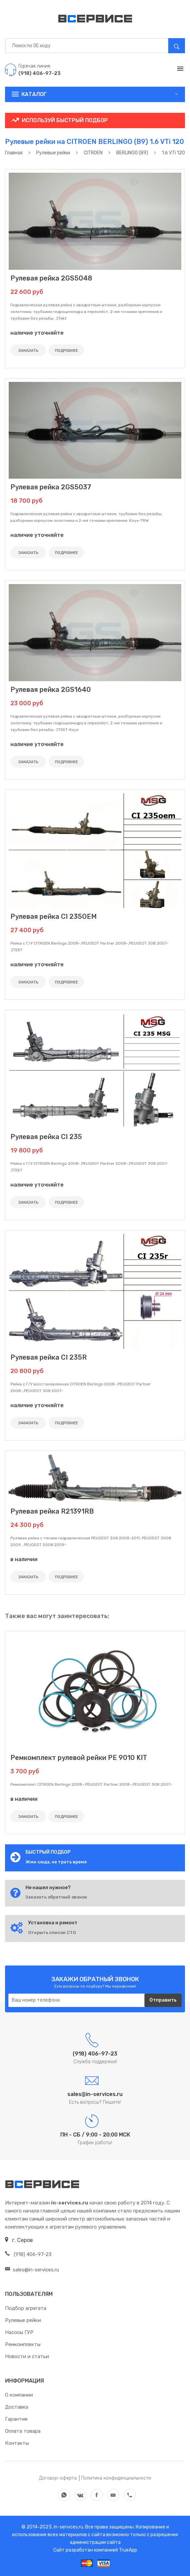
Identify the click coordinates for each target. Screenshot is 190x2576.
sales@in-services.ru (32, 2270)
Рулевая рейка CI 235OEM (53, 916)
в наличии (24, 1559)
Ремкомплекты (23, 2344)
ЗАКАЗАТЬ (28, 350)
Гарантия (16, 2419)
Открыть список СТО (52, 1932)
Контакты (17, 2443)
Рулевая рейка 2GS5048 (51, 278)
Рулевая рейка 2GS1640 (50, 690)
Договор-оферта (58, 2478)
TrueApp (128, 2550)
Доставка (16, 2407)
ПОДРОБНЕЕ (66, 350)
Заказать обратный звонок (56, 1897)
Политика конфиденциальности (116, 2478)
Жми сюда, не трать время (56, 1861)
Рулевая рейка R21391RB (52, 1511)
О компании (19, 2395)
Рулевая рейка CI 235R (48, 1357)
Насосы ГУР (19, 2332)
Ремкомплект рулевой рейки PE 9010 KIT (78, 1758)
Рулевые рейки (23, 2320)
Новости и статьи (27, 2356)
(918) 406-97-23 (28, 2254)
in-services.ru (68, 2527)
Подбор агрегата (25, 2308)
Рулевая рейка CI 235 (46, 1137)
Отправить (163, 2000)
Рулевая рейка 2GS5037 (50, 487)
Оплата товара (23, 2431)
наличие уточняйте (37, 333)
